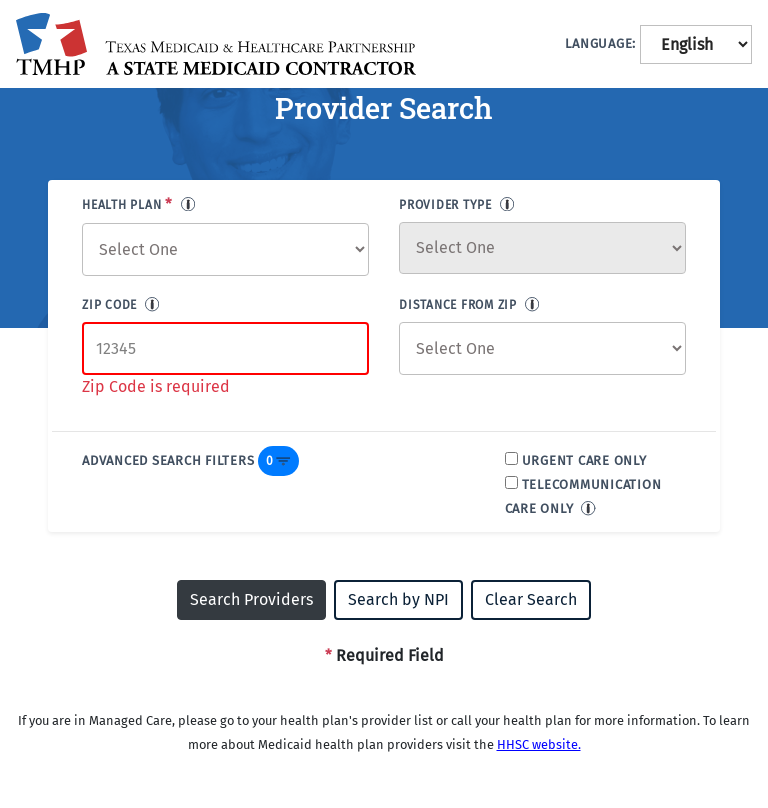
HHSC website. (539, 744)
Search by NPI (398, 599)
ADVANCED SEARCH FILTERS (168, 460)
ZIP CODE (109, 305)
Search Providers (251, 599)
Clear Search (531, 599)
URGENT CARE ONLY (584, 460)
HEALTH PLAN (127, 204)
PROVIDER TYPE (445, 205)
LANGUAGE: (600, 43)
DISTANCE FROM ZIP (458, 305)
